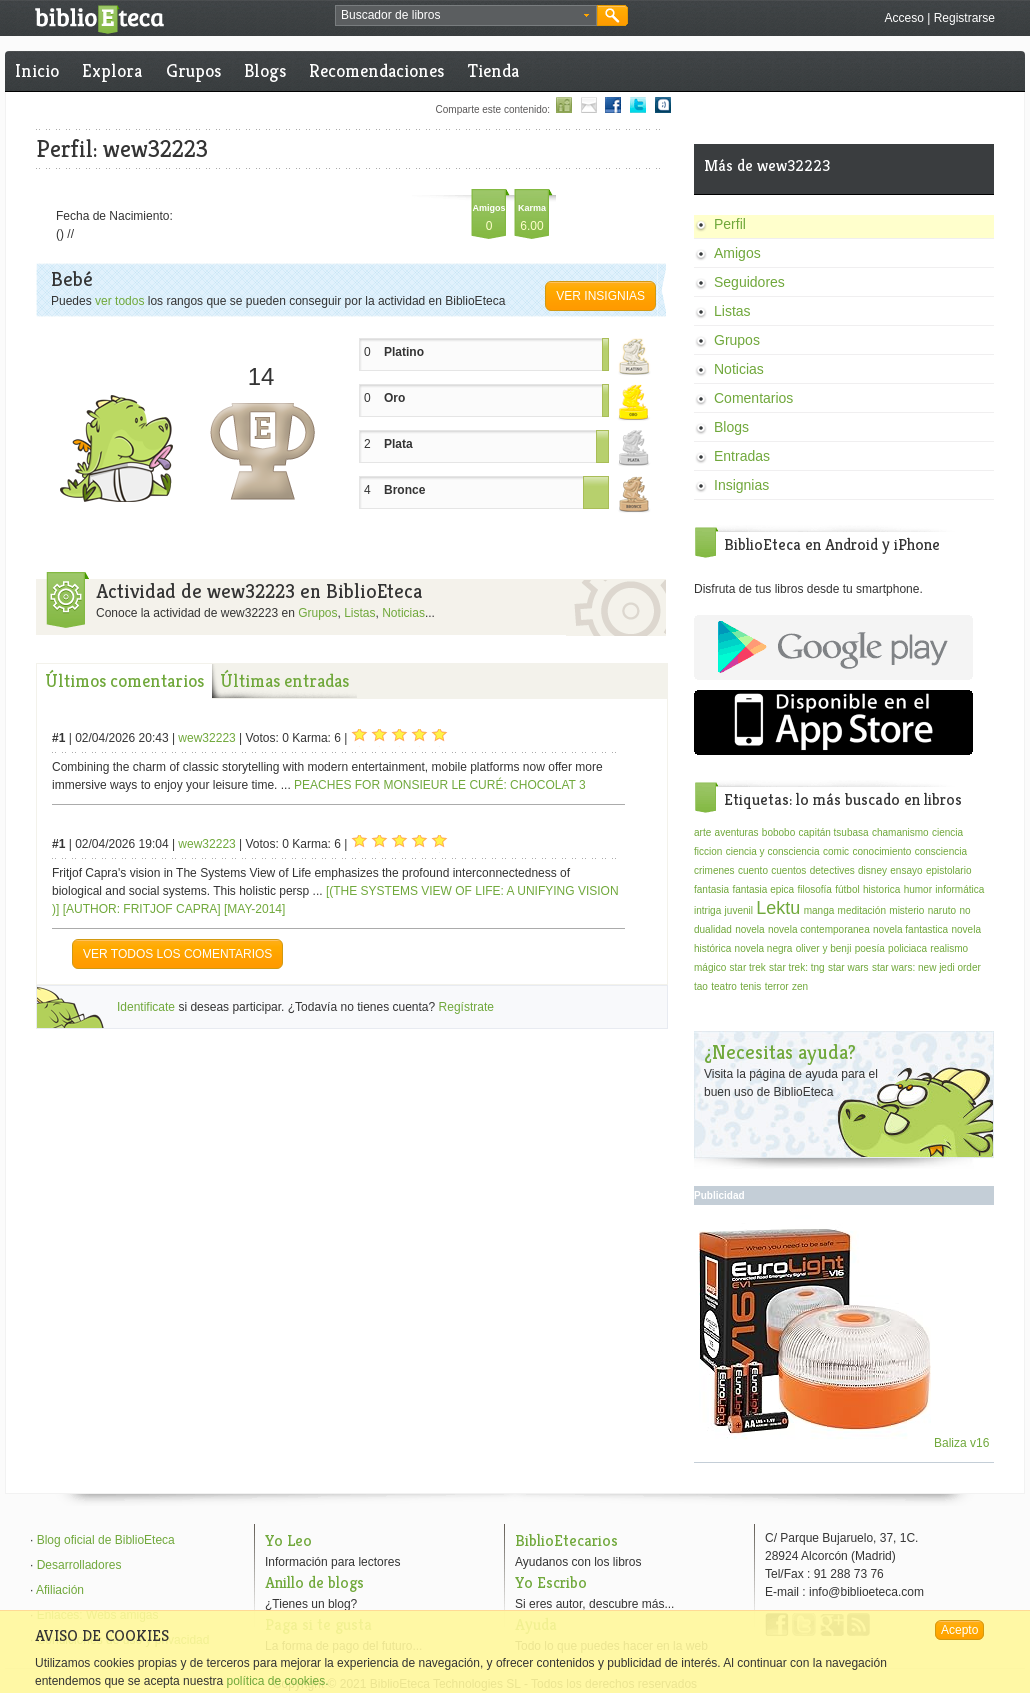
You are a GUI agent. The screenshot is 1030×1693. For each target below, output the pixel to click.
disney (872, 870)
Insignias (741, 485)
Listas (359, 613)
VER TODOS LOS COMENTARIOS (177, 954)
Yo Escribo (551, 1582)
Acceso (903, 18)
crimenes (714, 870)
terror (777, 986)
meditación (862, 910)
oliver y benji (824, 948)
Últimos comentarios (124, 680)
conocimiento (881, 851)
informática (959, 889)
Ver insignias (600, 296)
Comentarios (753, 398)
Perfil (730, 224)
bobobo (778, 832)
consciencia (941, 851)
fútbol (847, 889)
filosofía (814, 889)
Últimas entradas (284, 680)
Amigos (737, 253)
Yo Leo (288, 1540)
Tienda (493, 70)
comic (836, 851)
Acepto (959, 1630)
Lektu (778, 908)
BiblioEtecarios (566, 1540)
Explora (112, 70)
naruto (942, 910)
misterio (906, 910)
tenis (750, 986)
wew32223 (206, 738)
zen (800, 986)
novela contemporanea (819, 929)
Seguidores (749, 282)
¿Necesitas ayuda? (780, 1052)
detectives (832, 870)
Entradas (742, 456)
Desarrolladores (79, 1565)
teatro (724, 986)
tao (701, 986)
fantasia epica (763, 889)
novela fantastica (910, 929)
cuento (753, 870)
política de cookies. (277, 1681)
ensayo (906, 870)
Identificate (146, 1007)
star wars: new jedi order (926, 967)
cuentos (788, 870)
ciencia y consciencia (773, 851)
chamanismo (900, 832)
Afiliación (60, 1590)
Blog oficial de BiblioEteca (106, 1540)
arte (702, 832)
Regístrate (466, 1007)
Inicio (37, 70)
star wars (848, 967)
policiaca (907, 948)
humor (918, 889)
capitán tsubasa (834, 832)
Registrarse (964, 18)
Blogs (265, 70)
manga (819, 910)
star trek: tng (797, 967)
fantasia (711, 889)
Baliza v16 (844, 1443)
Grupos (193, 70)
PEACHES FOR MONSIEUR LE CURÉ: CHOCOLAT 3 (440, 785)
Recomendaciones (376, 70)
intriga (707, 910)
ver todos (119, 301)
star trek (748, 967)
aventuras (737, 832)
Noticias (403, 613)
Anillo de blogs (314, 1582)
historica (881, 889)
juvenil (739, 910)
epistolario (949, 870)
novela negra (764, 948)
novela (749, 929)
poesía (870, 948)
